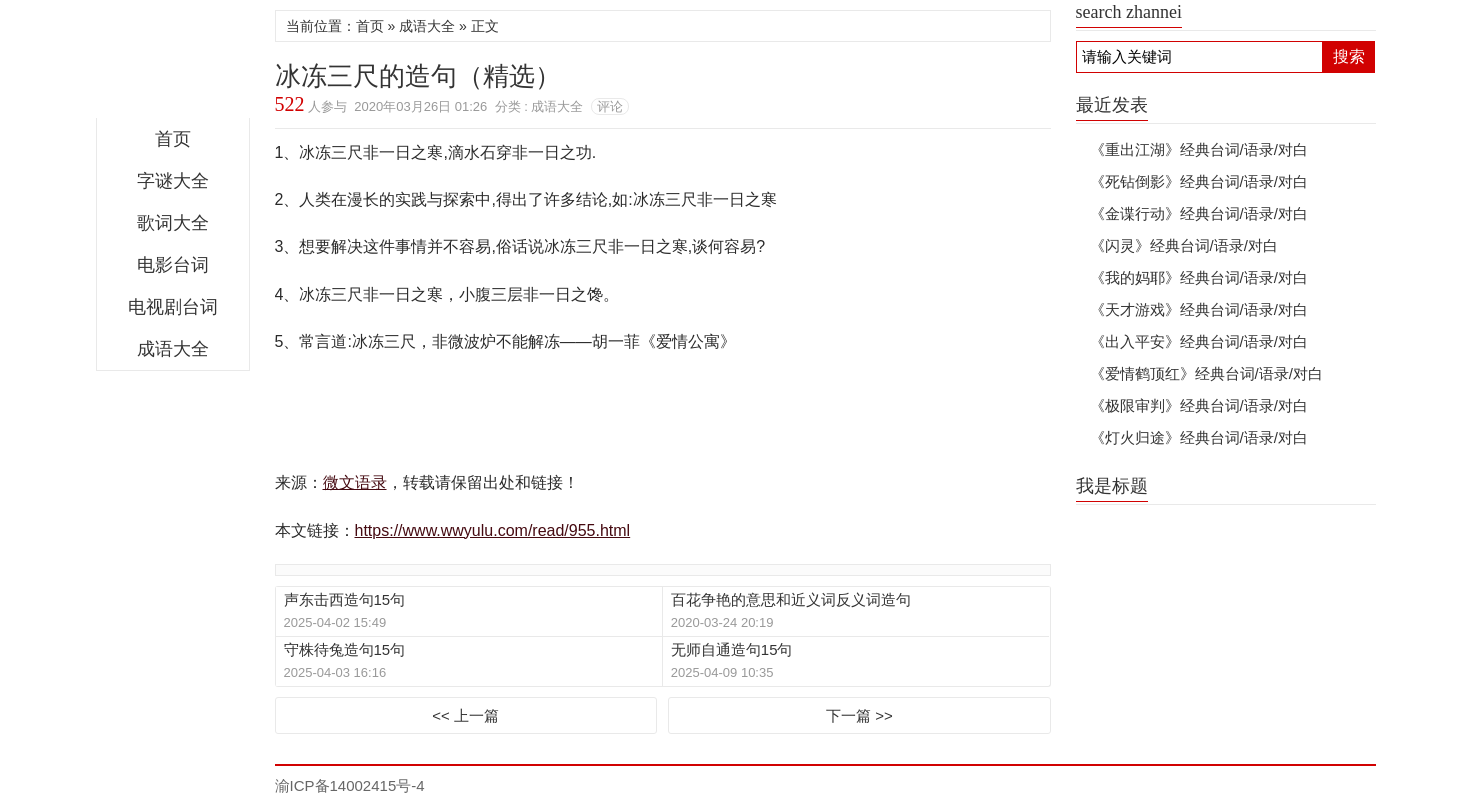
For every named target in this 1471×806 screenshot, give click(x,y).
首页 (173, 139)
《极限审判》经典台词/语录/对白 (1199, 405)
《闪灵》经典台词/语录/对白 (1184, 245)
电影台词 (173, 265)
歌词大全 (173, 223)
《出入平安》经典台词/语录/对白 (1199, 341)
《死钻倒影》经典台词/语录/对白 (1199, 181)
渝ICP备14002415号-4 (350, 785)
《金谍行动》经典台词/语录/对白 (1199, 213)
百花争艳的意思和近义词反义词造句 (791, 599)
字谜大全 (173, 181)
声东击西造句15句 (345, 599)
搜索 (1349, 56)
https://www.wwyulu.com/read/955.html (493, 530)
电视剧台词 (173, 307)
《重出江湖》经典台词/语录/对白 (1199, 149)
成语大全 (173, 349)
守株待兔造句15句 (345, 649)
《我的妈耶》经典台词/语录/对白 (1199, 277)
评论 (610, 106)
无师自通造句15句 (732, 649)
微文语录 (173, 64)
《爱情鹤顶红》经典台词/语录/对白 (1206, 373)
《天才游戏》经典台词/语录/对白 (1199, 309)
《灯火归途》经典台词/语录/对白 (1199, 437)
